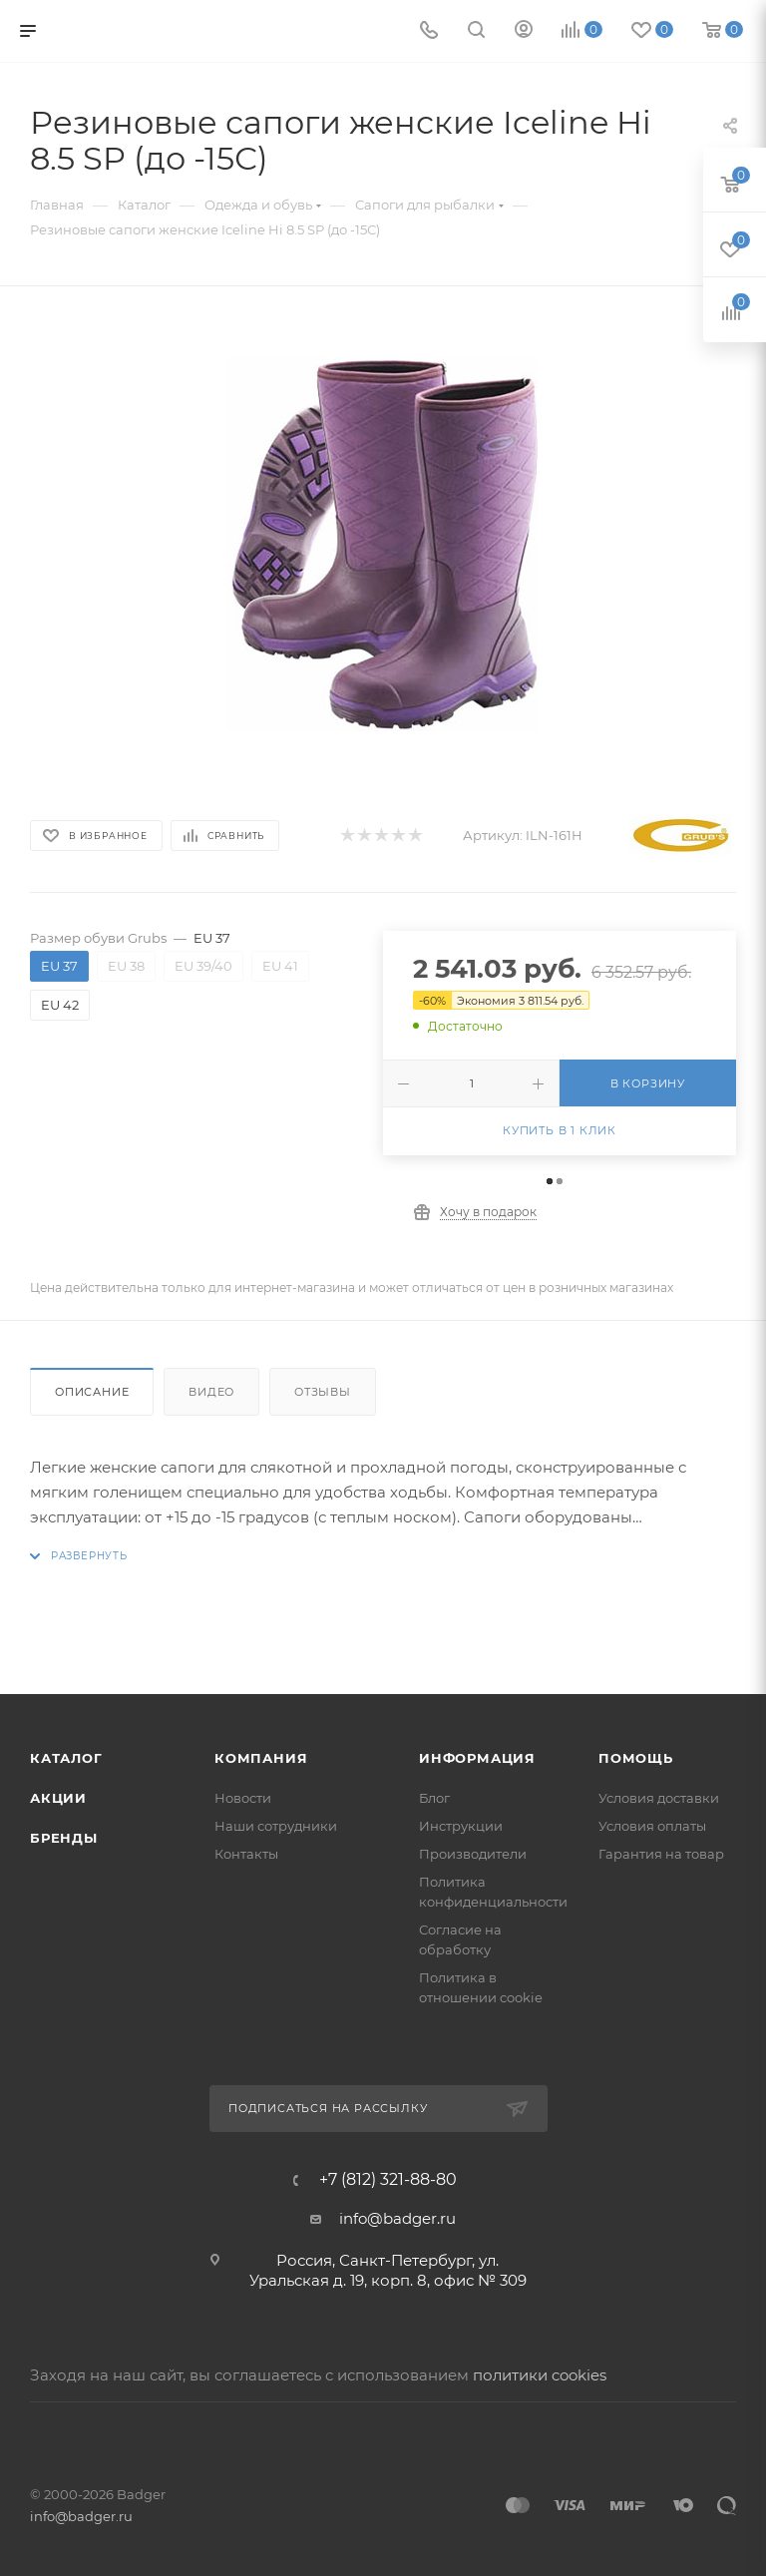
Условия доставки (658, 1798)
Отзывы (322, 1392)
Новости (242, 1798)
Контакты (246, 1854)
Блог (434, 1798)
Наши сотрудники (275, 1826)
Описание (92, 1392)
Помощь (635, 1758)
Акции (58, 1798)
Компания (260, 1758)
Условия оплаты (652, 1826)
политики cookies (539, 2374)
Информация (477, 1758)
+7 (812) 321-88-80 (388, 2180)
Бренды (64, 1838)
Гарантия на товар (661, 1854)
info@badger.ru (397, 2218)
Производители (473, 1854)
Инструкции (461, 1826)
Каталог (66, 1758)
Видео (211, 1392)
